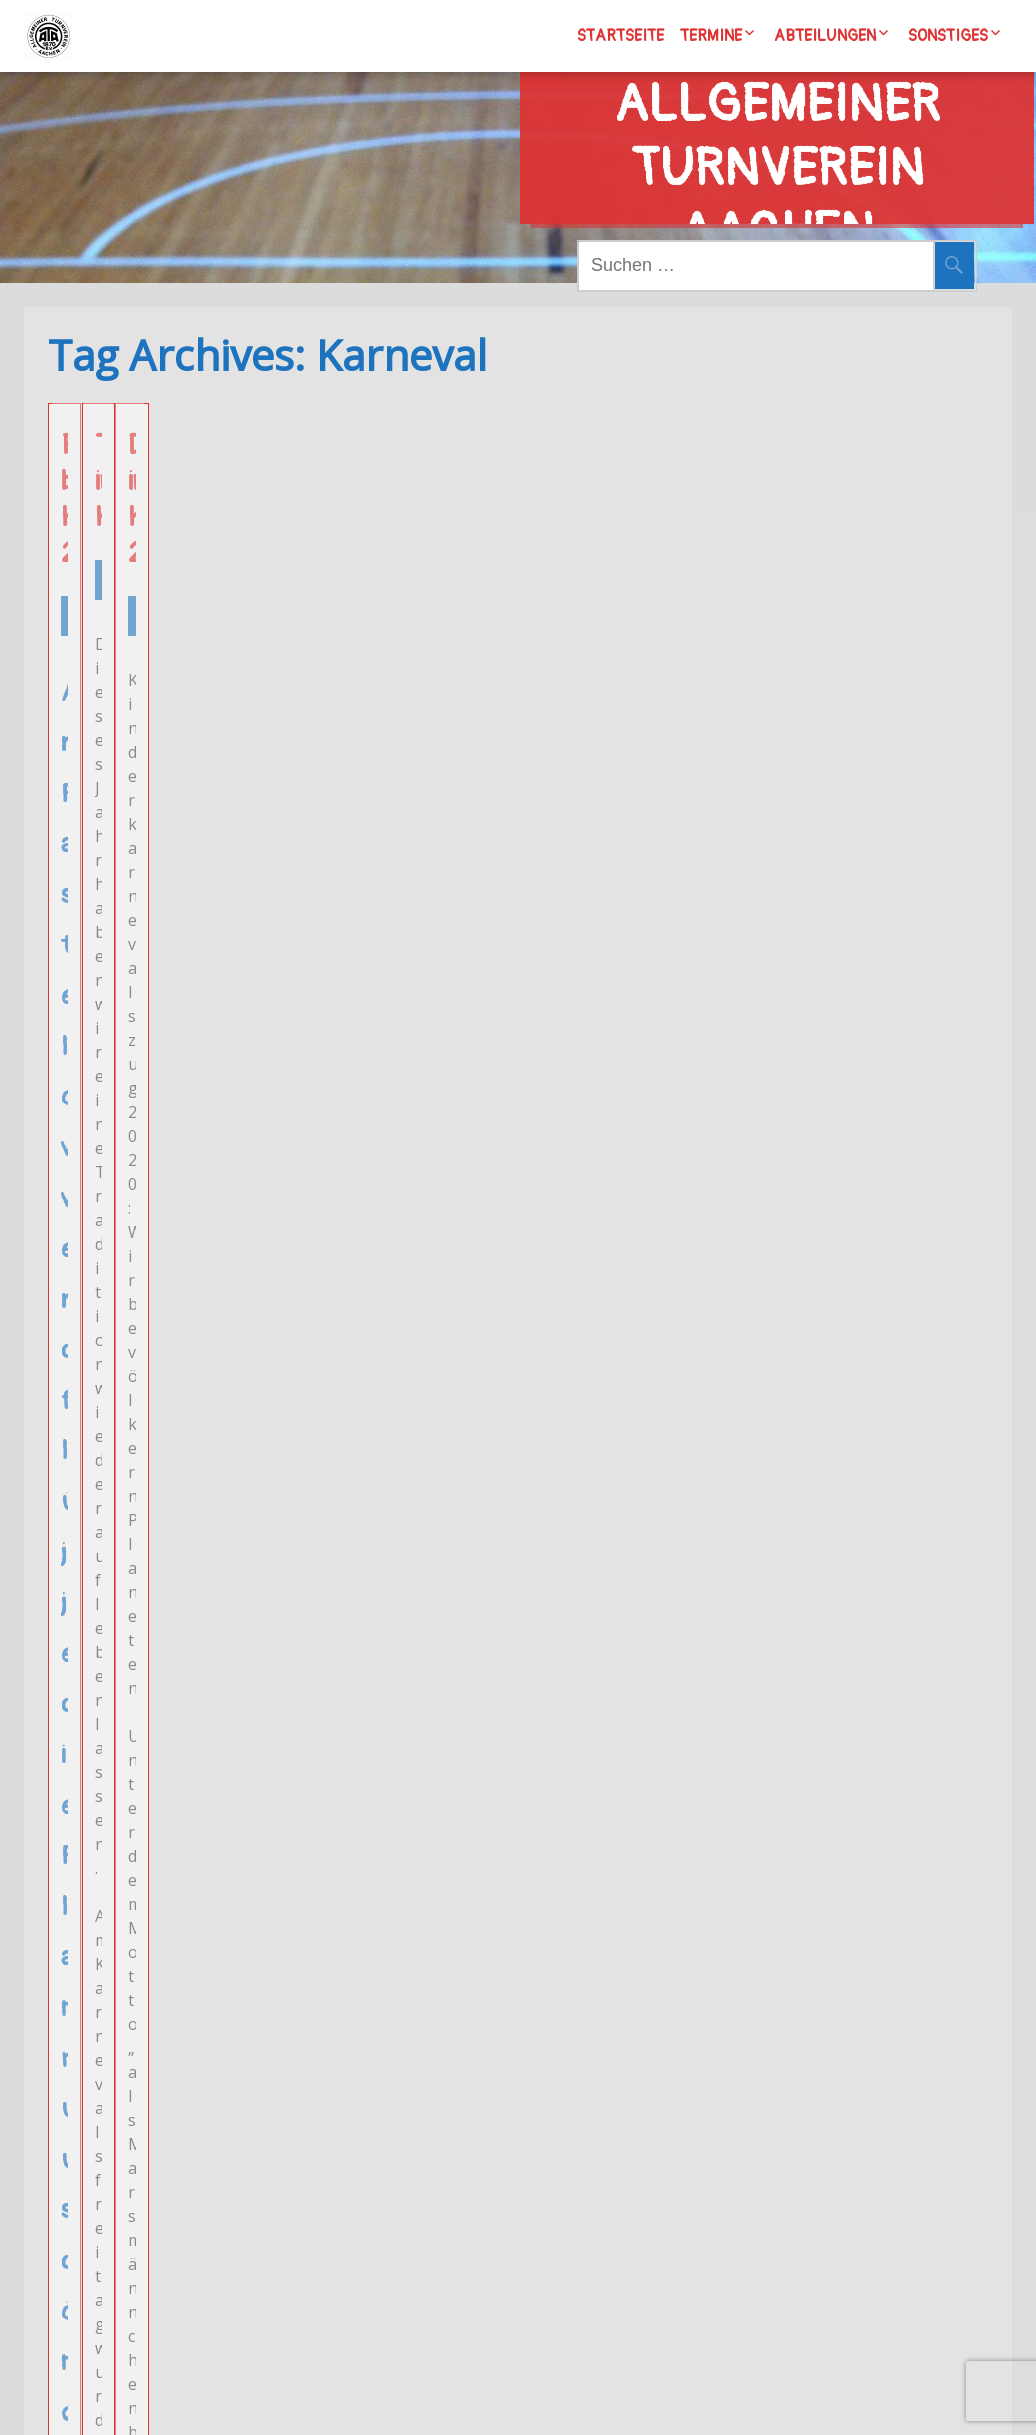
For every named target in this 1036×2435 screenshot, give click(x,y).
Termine (711, 36)
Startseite (620, 36)
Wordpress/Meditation (639, 2399)
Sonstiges (948, 36)
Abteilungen (825, 36)
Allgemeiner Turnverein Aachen (777, 125)
